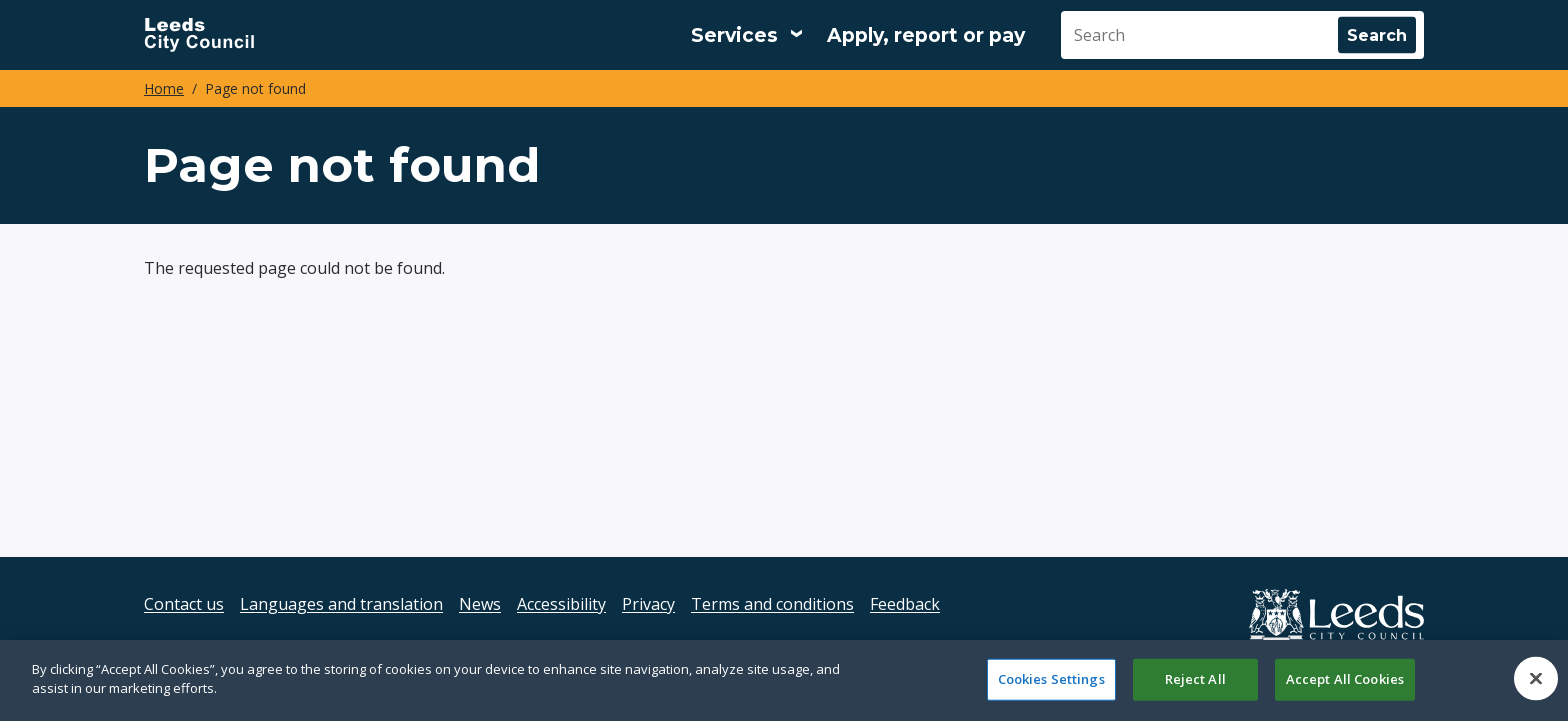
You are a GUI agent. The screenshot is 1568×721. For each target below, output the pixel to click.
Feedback (905, 604)
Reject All (1195, 685)
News (480, 604)
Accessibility (561, 604)
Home (164, 88)
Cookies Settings (1051, 685)
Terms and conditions (772, 604)
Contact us (184, 604)
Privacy (648, 604)
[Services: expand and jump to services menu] (747, 35)
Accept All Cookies (1345, 685)
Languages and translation (341, 604)
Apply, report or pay (926, 35)
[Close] (1536, 685)
